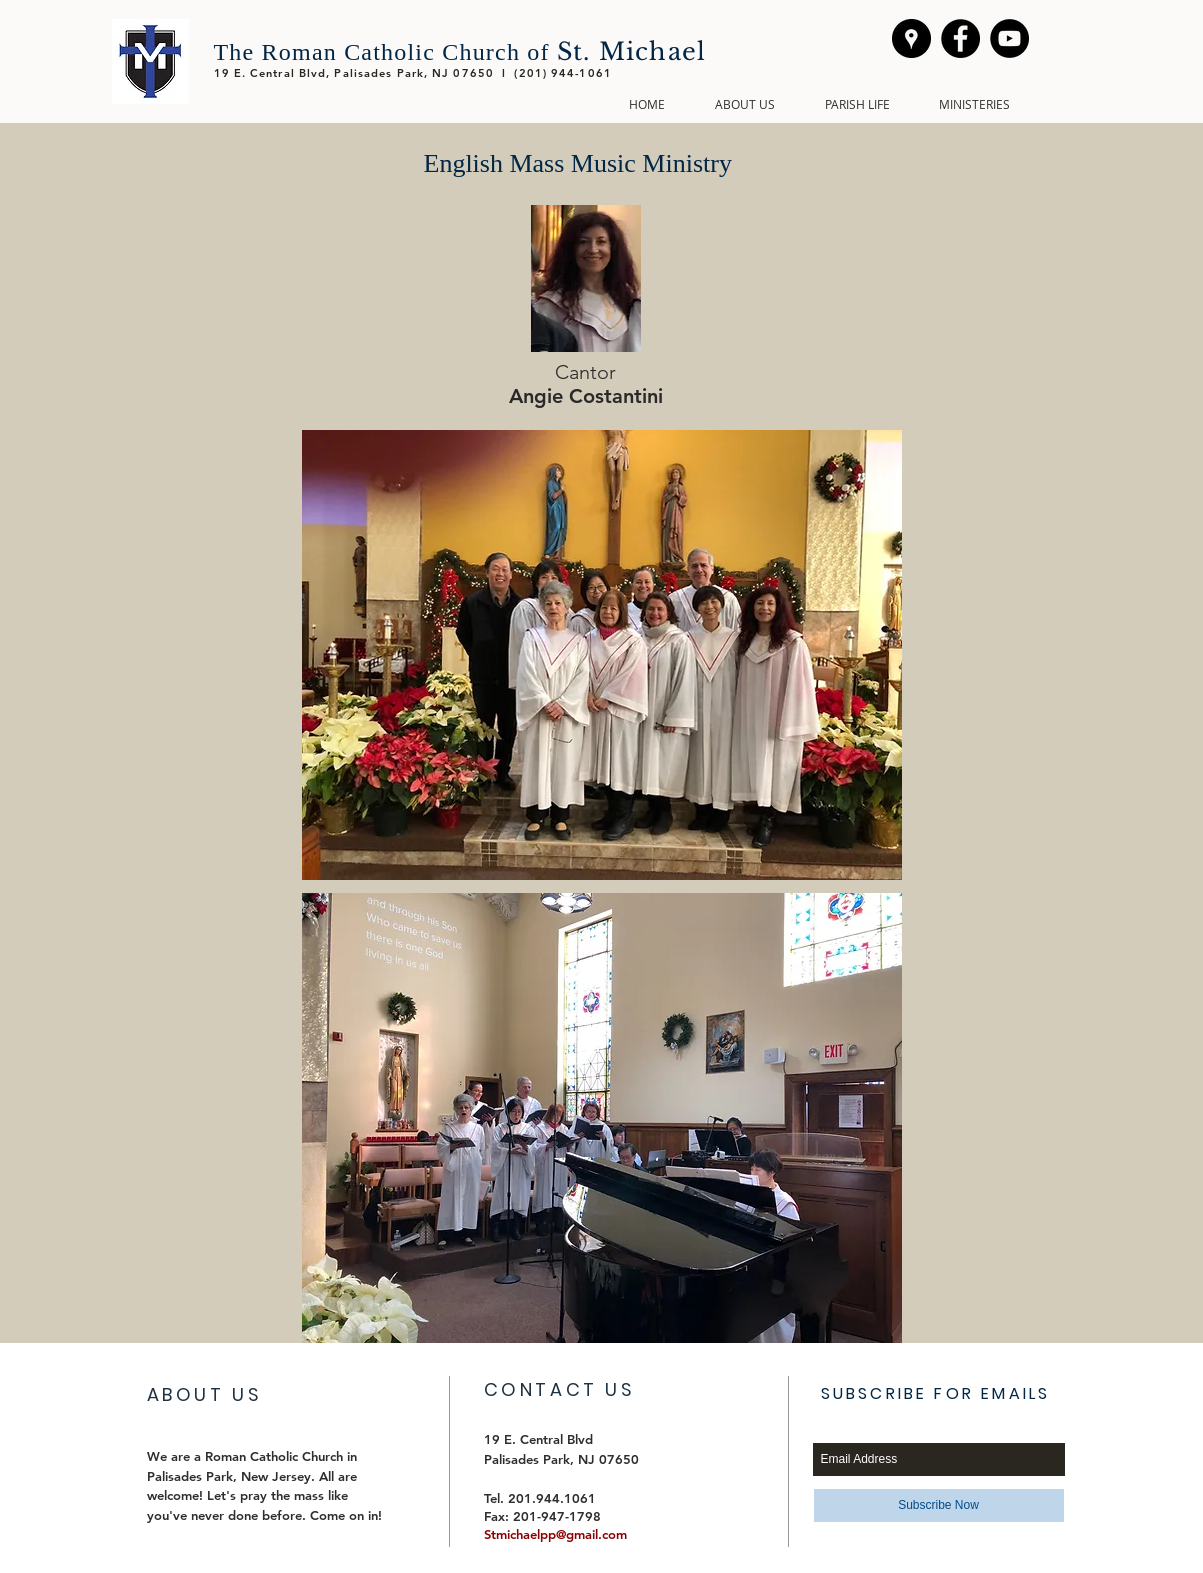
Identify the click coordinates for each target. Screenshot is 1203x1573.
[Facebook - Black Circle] (960, 38)
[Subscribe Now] (939, 1505)
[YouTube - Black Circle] (1009, 38)
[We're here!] (911, 38)
